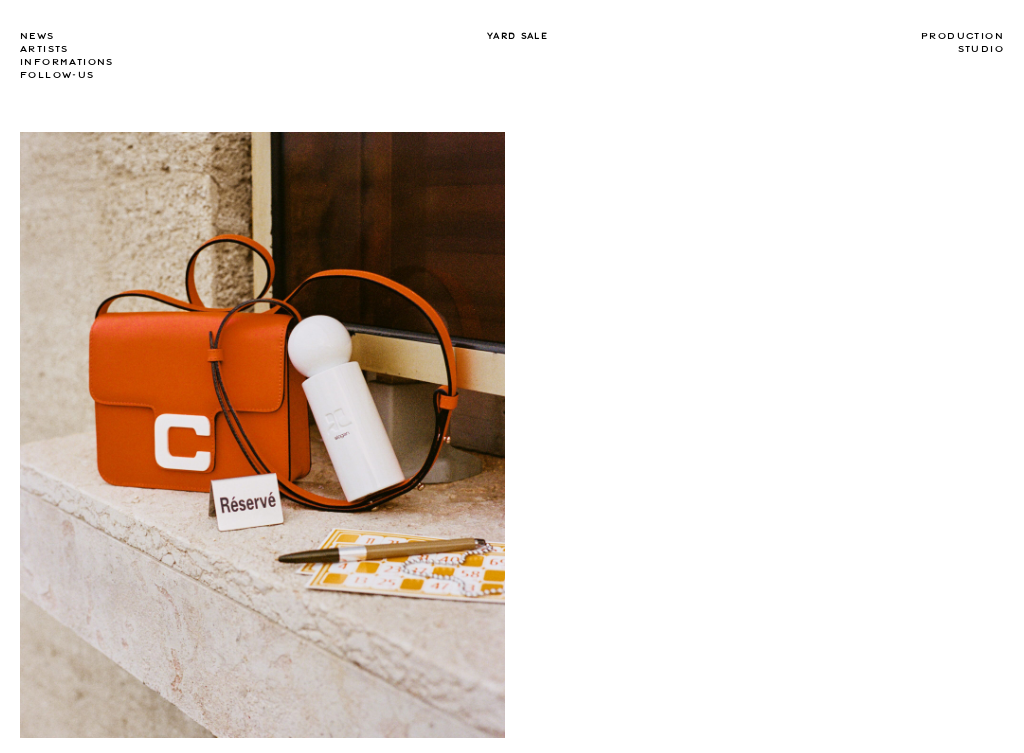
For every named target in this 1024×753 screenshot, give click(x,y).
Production (962, 36)
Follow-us (57, 75)
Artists (44, 49)
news (37, 36)
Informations (67, 62)
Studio (981, 49)
